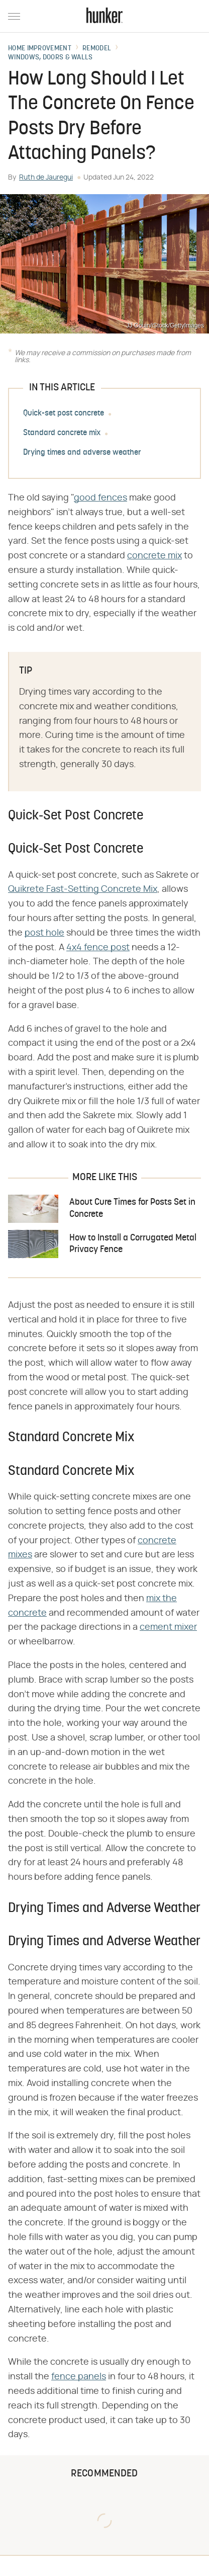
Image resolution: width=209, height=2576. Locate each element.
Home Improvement (39, 48)
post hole (44, 933)
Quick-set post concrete (63, 413)
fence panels (78, 2376)
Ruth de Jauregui (46, 177)
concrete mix (154, 555)
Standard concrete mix (61, 433)
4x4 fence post (98, 947)
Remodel (96, 48)
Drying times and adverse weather (82, 453)
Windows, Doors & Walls (50, 57)
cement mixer (168, 1627)
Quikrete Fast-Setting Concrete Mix (82, 889)
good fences (100, 498)
